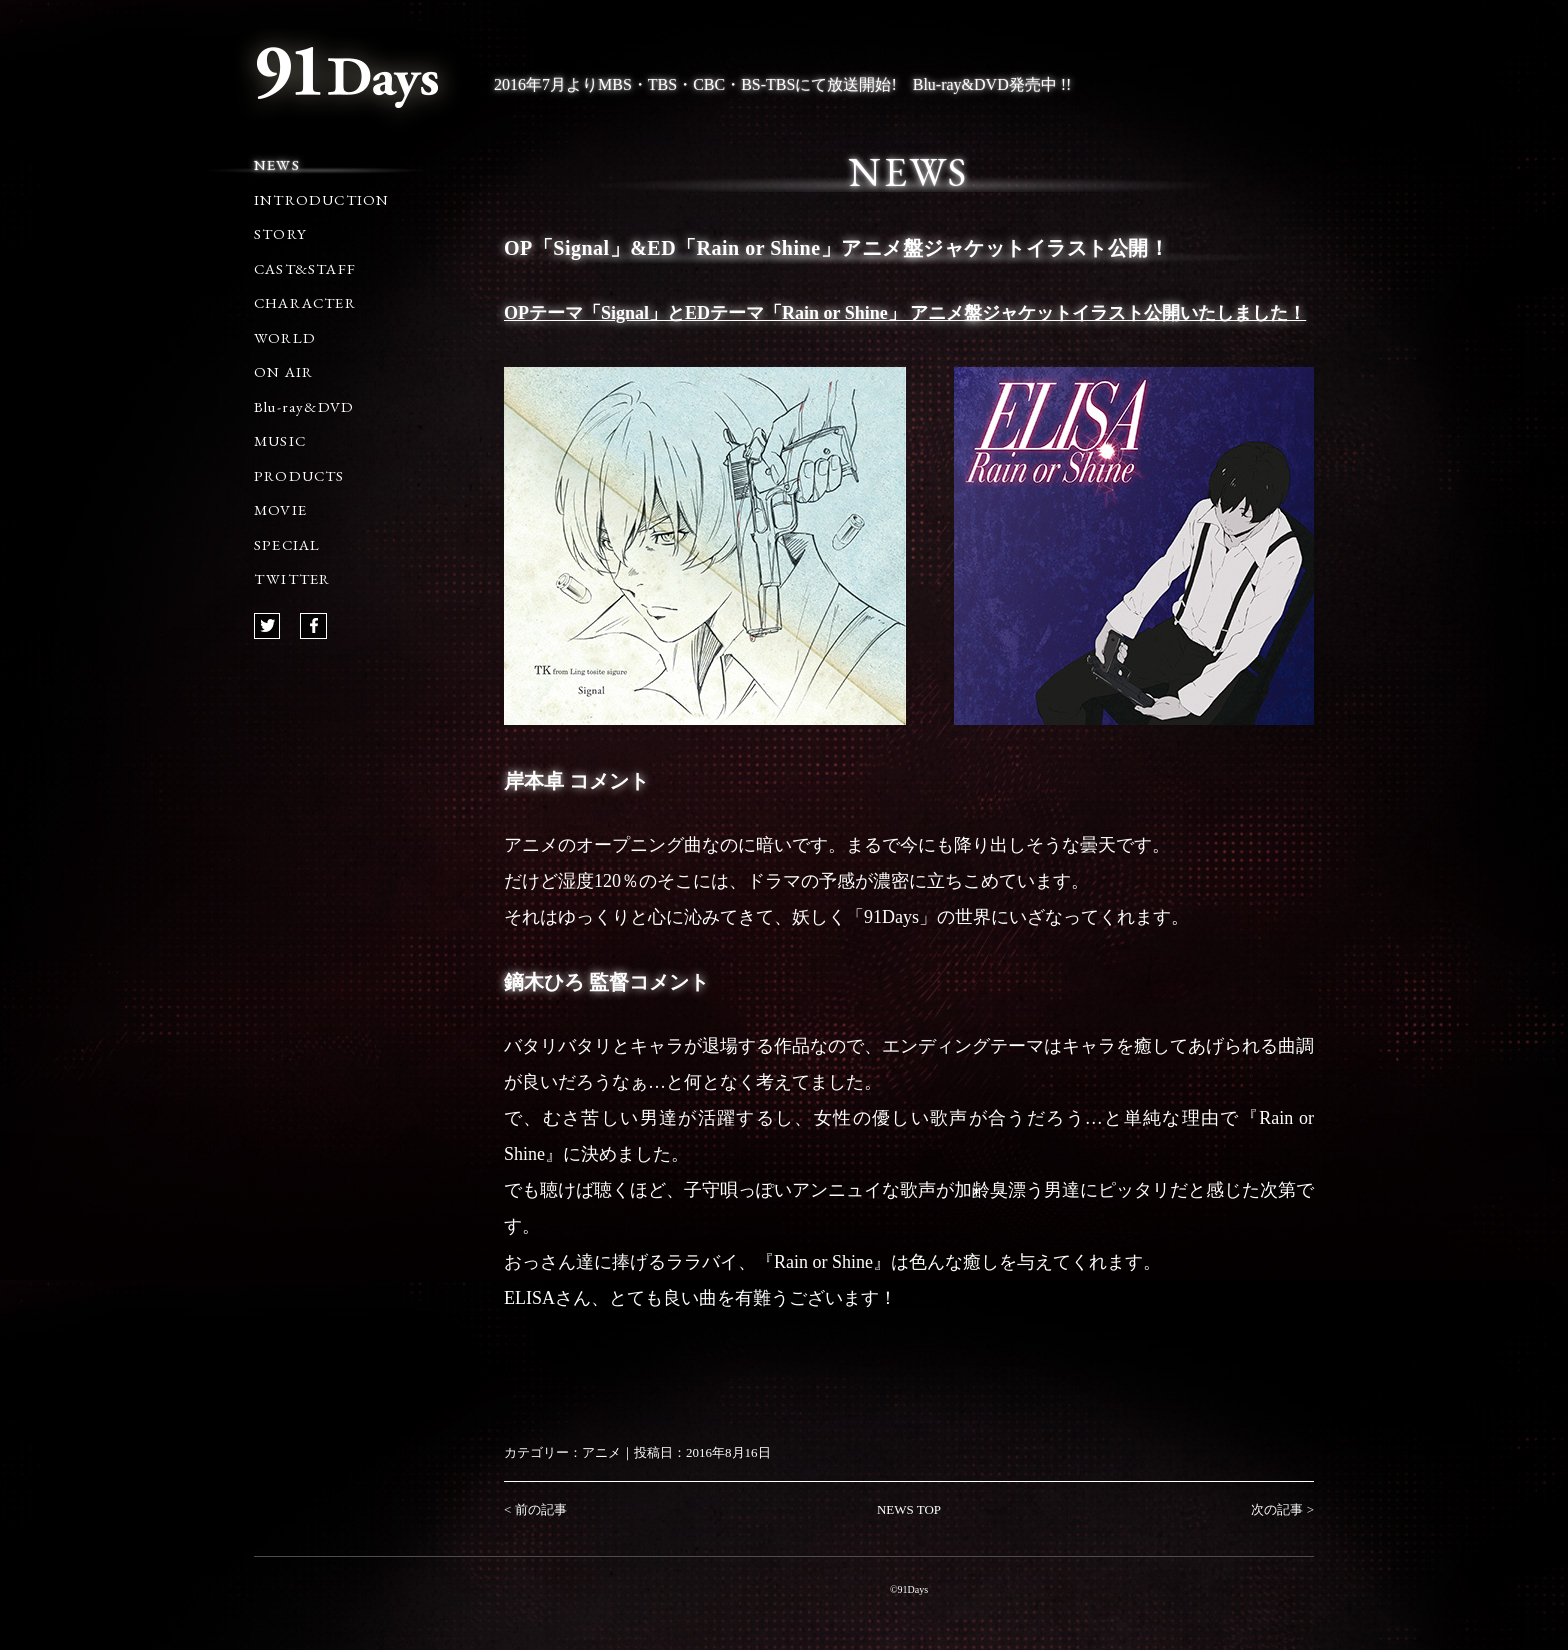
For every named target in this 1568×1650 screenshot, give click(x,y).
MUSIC (280, 440)
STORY (280, 233)
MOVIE (280, 509)
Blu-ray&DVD (304, 406)
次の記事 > (1282, 1509)
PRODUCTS (299, 475)
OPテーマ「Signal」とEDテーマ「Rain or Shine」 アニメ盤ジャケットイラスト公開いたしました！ (905, 313)
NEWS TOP (909, 1509)
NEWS (277, 164)
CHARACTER (305, 302)
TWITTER (292, 578)
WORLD (285, 337)
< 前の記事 (535, 1509)
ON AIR (283, 371)
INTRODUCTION (321, 199)
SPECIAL (287, 544)
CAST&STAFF (305, 268)
